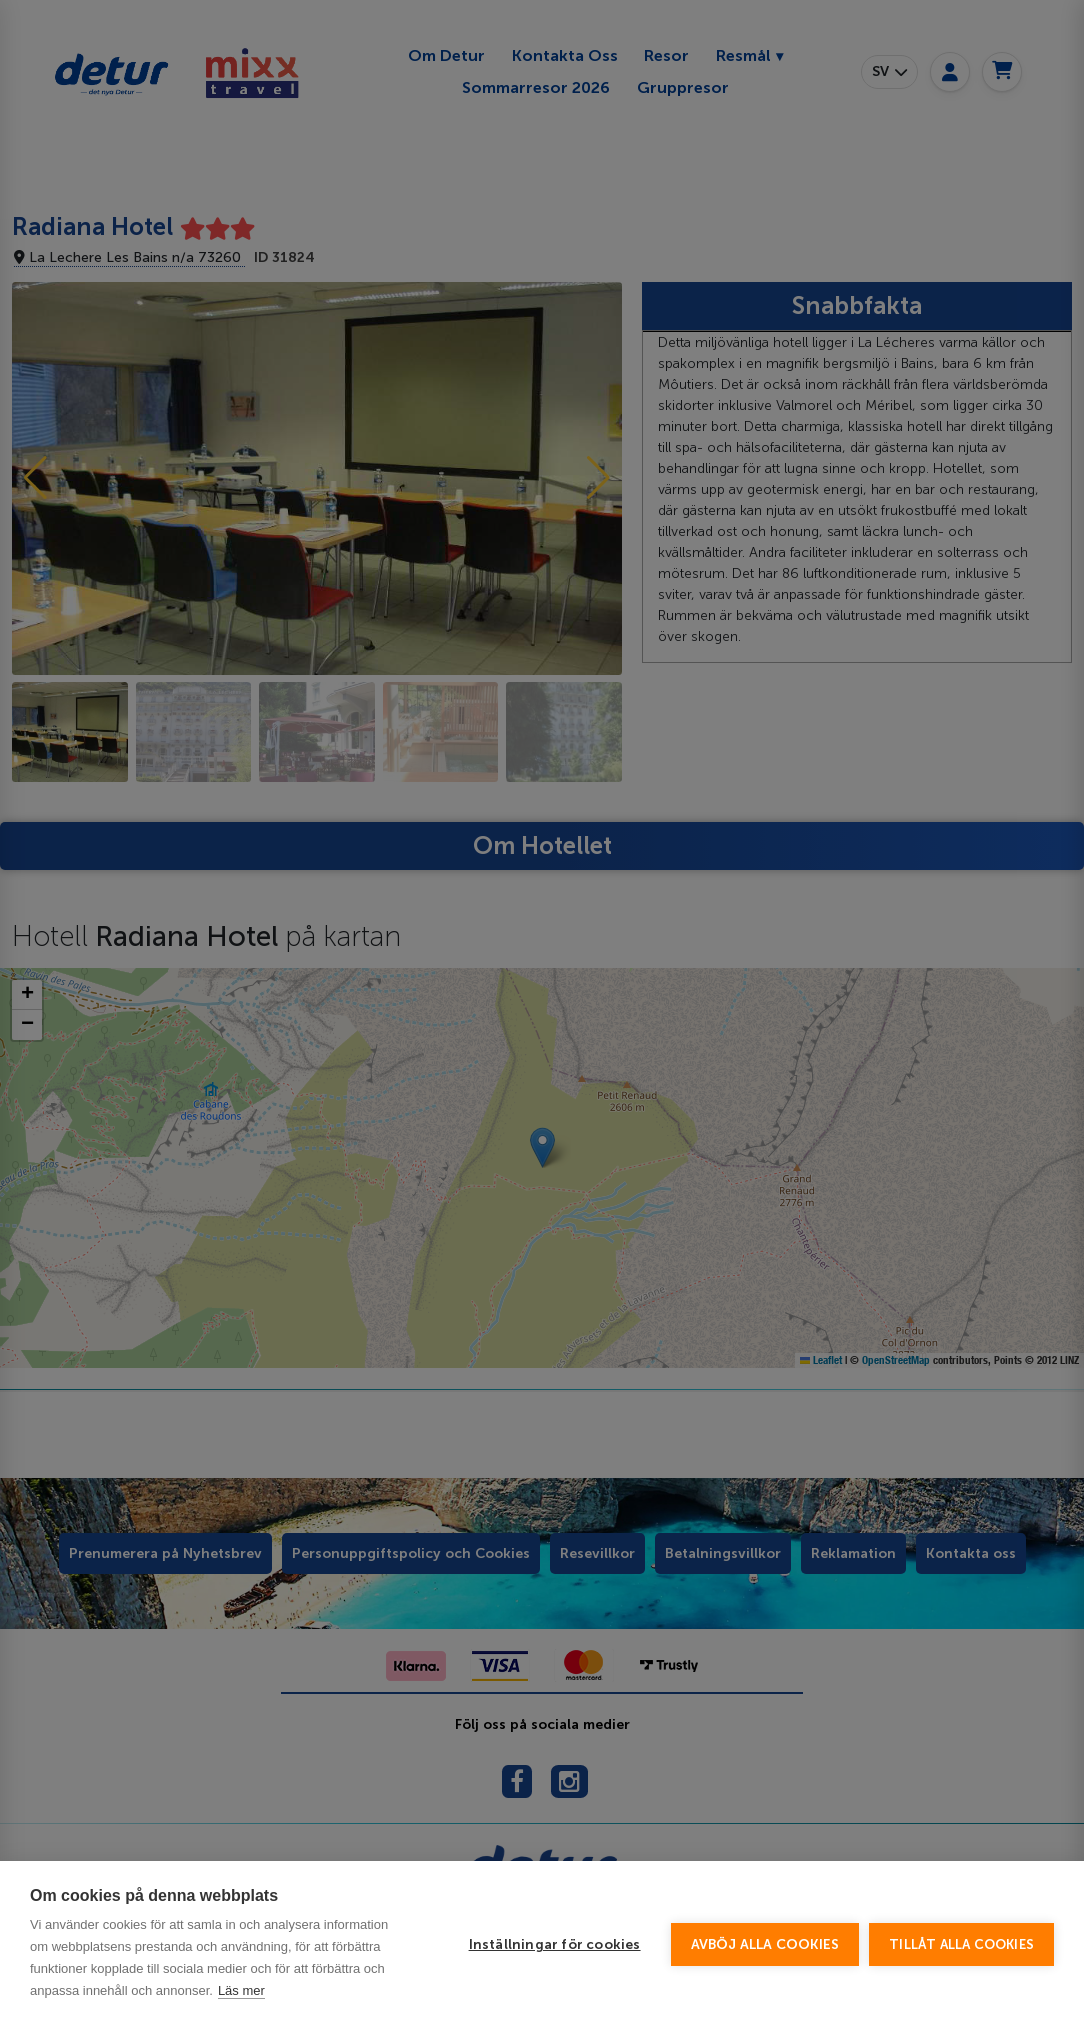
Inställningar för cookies (555, 1999)
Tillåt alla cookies (961, 1999)
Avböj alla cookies (765, 1999)
